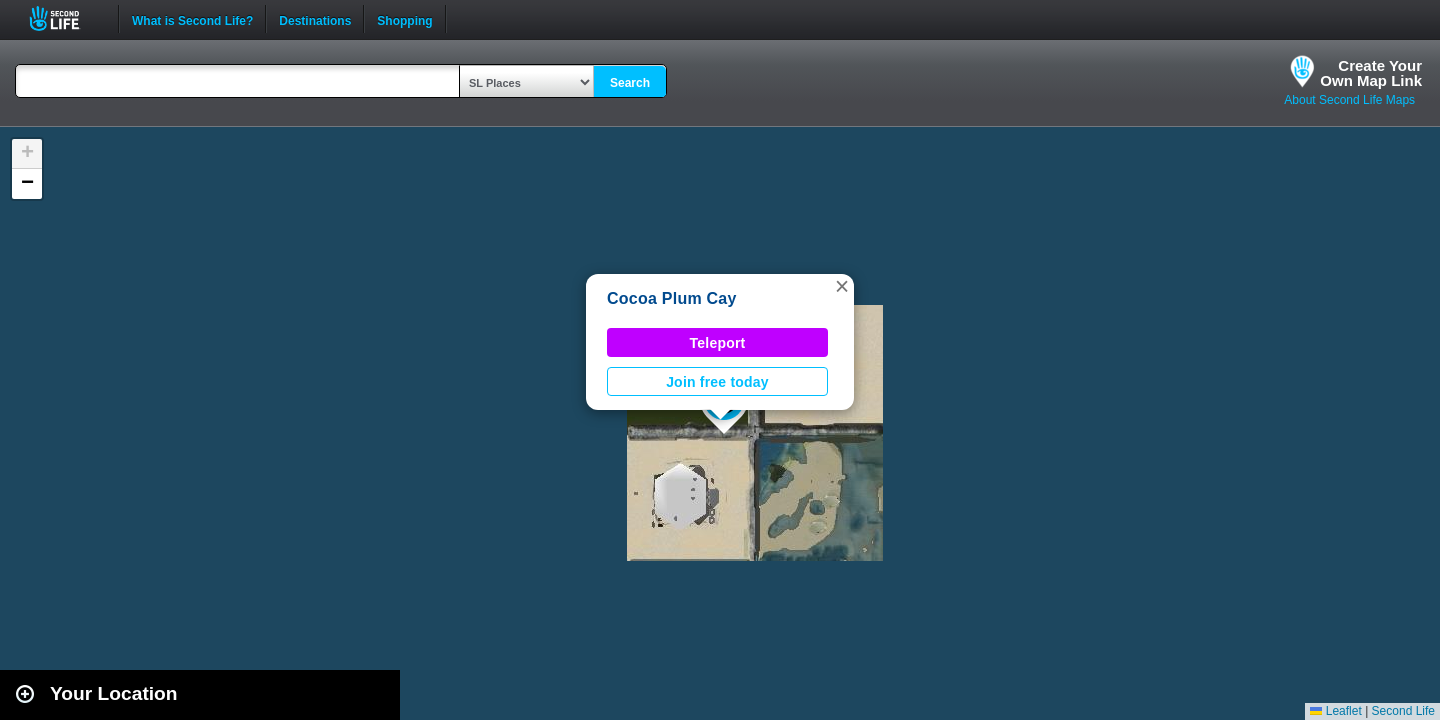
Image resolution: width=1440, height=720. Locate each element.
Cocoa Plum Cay (672, 298)
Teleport (718, 343)
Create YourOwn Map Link (1371, 73)
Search (630, 83)
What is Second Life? (192, 19)
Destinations (315, 19)
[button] (842, 286)
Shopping (404, 19)
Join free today (717, 382)
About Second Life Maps (1349, 100)
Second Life (65, 18)
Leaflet (1335, 711)
